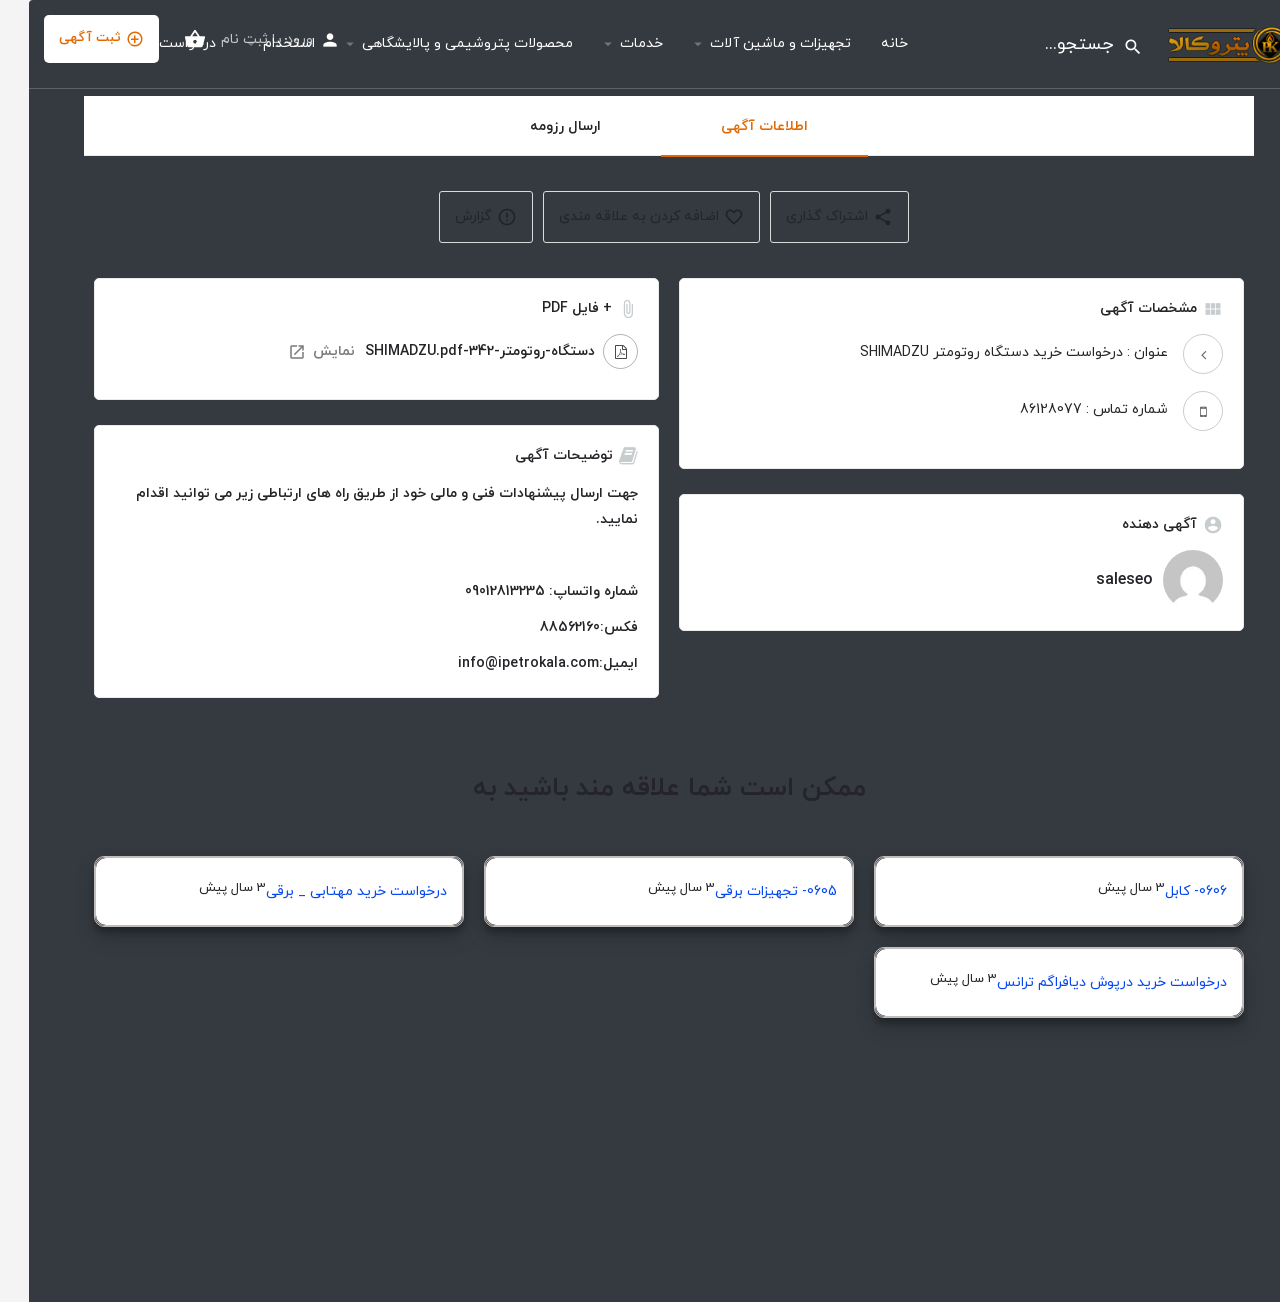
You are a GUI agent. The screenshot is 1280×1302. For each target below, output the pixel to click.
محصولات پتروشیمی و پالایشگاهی (438, 43)
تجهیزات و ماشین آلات (751, 43)
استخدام (260, 43)
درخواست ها (150, 43)
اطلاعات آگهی (735, 126)
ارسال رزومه (536, 126)
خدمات (612, 43)
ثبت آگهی (72, 38)
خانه (865, 43)
